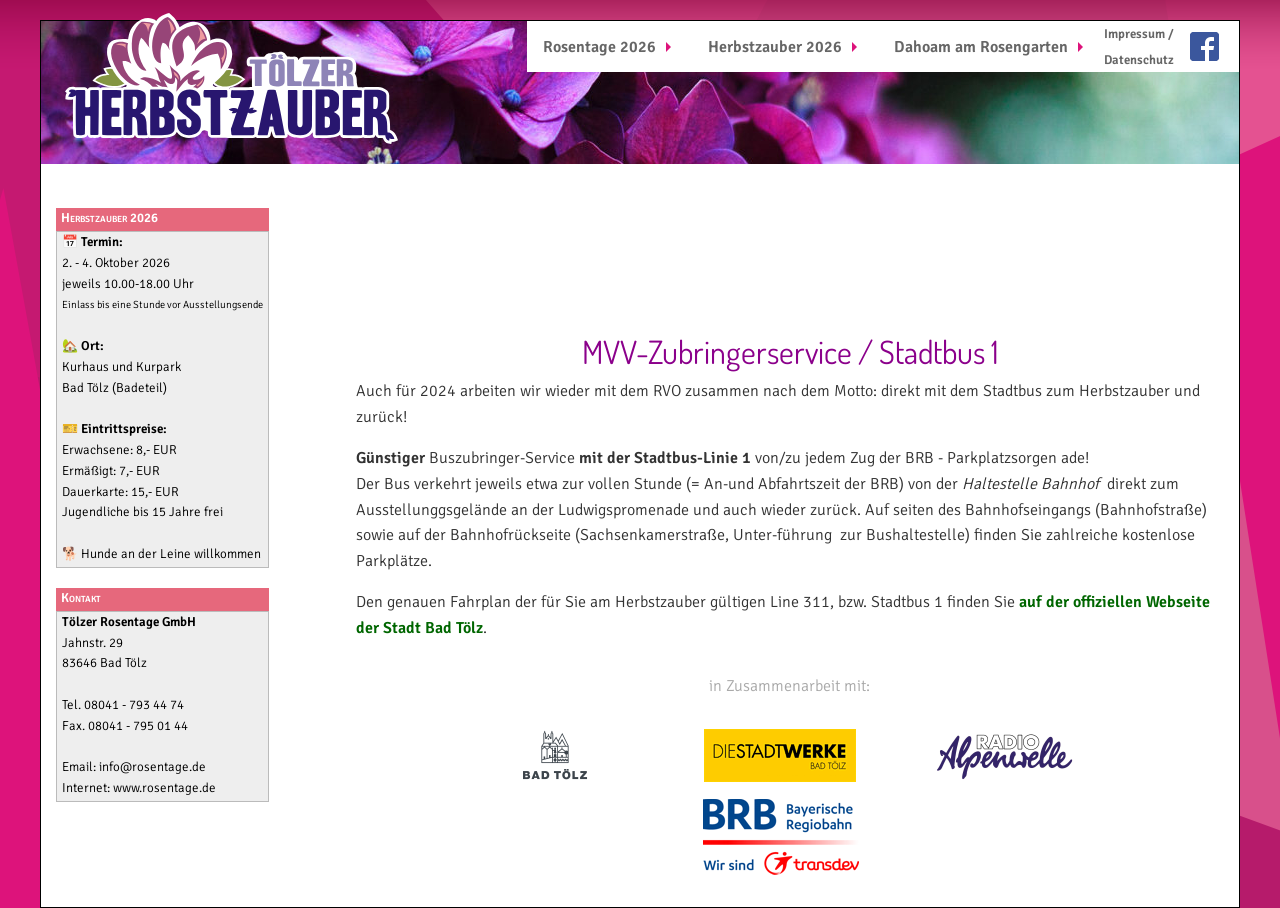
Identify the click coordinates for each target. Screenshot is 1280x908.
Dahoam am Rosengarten (981, 47)
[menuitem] (609, 46)
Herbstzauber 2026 (775, 47)
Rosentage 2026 (599, 47)
